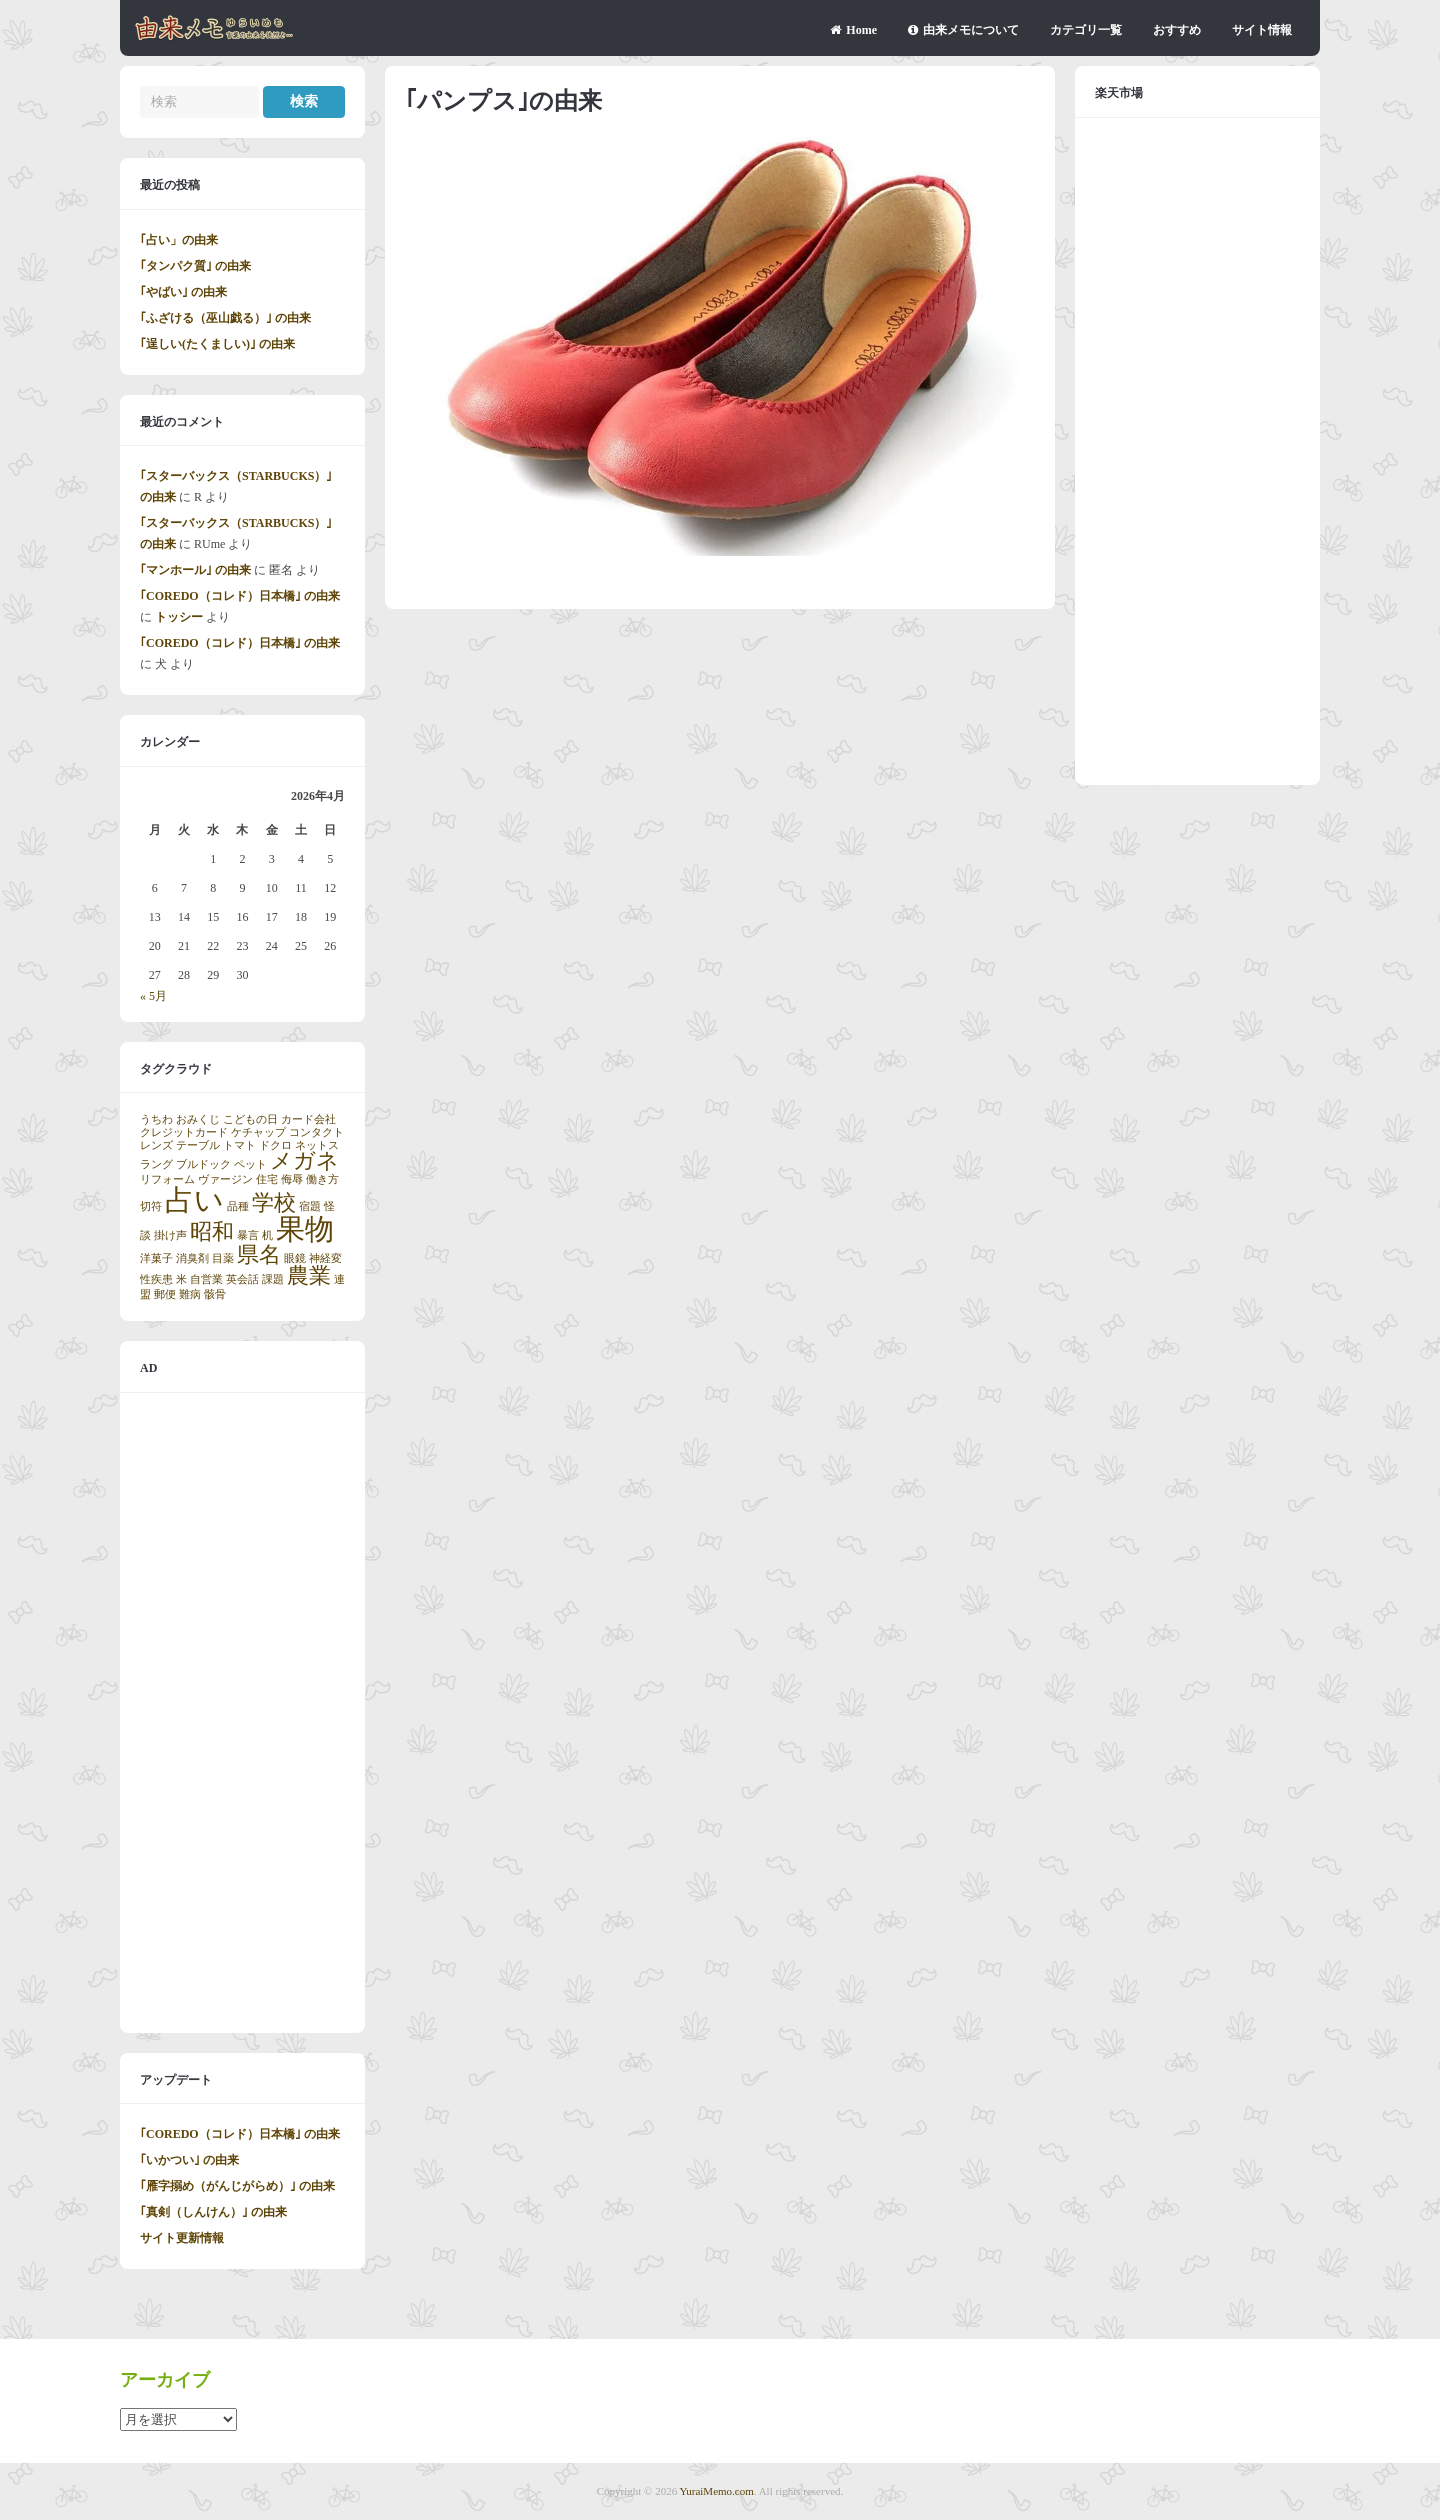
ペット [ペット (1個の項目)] (250, 1164)
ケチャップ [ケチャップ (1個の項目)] (258, 1132)
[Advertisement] (242, 1713)
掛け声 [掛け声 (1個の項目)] (170, 1235)
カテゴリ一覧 (1086, 30)
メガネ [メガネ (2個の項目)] (304, 1161)
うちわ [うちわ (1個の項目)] (156, 1119)
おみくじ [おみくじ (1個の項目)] (198, 1119)
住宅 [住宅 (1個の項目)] (267, 1179)
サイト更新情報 (182, 2238)
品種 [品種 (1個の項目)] (238, 1206)
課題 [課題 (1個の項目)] (273, 1279)
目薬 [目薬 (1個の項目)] (223, 1258)
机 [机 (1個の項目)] (267, 1235)
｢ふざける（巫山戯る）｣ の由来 (225, 318)
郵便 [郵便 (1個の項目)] (165, 1294)
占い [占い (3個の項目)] (194, 1200)
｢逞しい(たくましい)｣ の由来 (217, 344)
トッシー (179, 617)
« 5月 (153, 996)
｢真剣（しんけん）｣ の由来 (213, 2212)
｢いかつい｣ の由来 (189, 2160)
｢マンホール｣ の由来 (195, 570)
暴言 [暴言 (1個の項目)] (248, 1235)
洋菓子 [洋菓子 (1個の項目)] (156, 1258)
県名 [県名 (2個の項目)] (259, 1255)
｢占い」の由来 (179, 240)
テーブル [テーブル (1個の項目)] (198, 1145)
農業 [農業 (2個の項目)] (309, 1276)
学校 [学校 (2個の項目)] (274, 1203)
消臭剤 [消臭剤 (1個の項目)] (192, 1258)
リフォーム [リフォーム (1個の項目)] (167, 1179)
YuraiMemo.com (717, 2491)
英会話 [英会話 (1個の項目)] (242, 1279)
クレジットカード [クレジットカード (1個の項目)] (184, 1132)
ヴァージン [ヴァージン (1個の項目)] (225, 1179)
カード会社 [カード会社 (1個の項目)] (308, 1119)
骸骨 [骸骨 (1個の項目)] (215, 1294)
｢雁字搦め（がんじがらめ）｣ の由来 (237, 2186)
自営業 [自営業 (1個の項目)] (206, 1279)
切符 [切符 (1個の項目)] (151, 1206)
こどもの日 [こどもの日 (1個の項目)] (250, 1119)
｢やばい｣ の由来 (183, 292)
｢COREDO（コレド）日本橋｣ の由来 (240, 596)
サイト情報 (1262, 30)
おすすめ (1177, 30)
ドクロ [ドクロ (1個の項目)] (275, 1145)
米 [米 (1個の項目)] (181, 1279)
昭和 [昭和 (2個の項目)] (212, 1232)
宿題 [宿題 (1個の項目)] (310, 1206)
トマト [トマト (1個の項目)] (239, 1145)
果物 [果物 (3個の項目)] (305, 1229)
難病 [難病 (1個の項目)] (190, 1294)
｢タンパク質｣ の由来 (195, 266)
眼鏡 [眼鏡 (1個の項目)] (295, 1258)
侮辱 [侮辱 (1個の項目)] (292, 1179)
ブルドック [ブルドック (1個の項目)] (203, 1164)
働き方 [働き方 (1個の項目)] (322, 1179)
